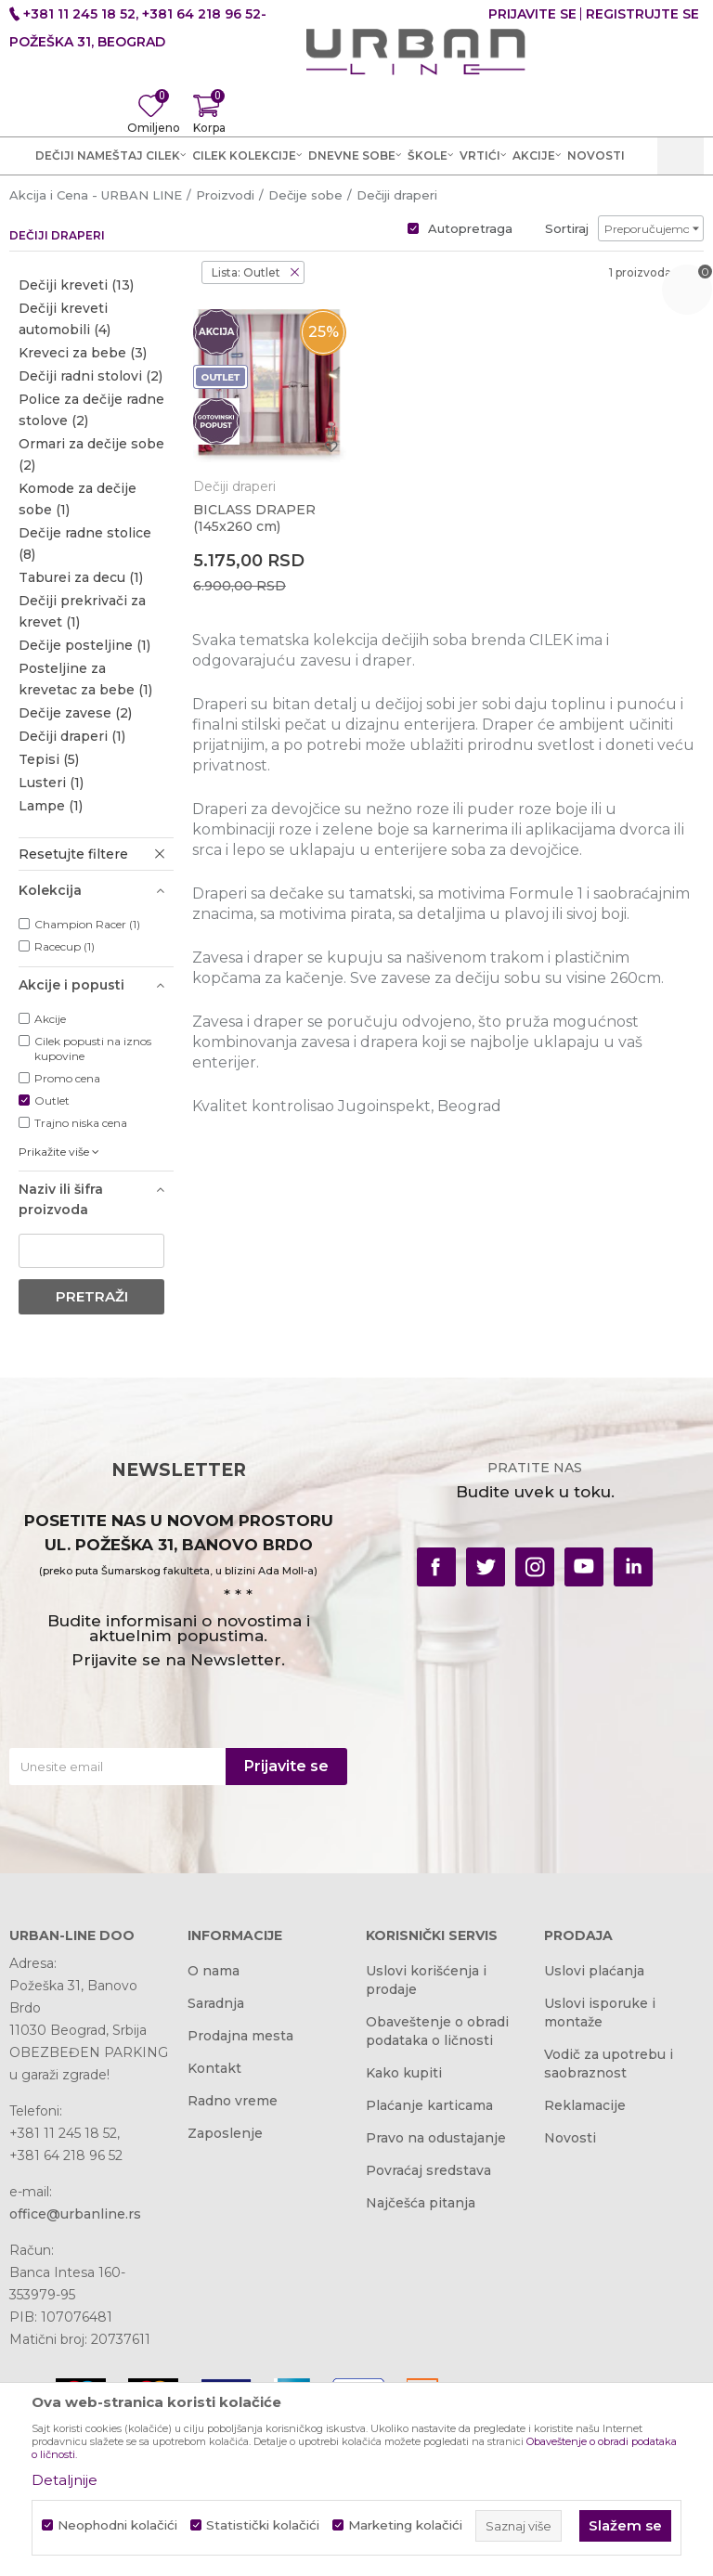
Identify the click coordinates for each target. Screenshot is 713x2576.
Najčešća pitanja (420, 2202)
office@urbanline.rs (75, 2214)
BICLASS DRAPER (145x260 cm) (254, 518)
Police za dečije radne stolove (91, 410)
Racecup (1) (64, 946)
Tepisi (49, 759)
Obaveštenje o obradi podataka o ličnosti (437, 2031)
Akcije (50, 1019)
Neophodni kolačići (117, 2525)
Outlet (52, 1100)
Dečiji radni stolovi (90, 376)
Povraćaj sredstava (428, 2170)
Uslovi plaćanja (594, 1970)
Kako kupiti (404, 2073)
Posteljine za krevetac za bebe (85, 679)
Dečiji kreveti (76, 285)
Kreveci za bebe (83, 352)
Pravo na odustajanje (436, 2137)
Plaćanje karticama (429, 2105)
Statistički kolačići (262, 2525)
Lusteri (51, 782)
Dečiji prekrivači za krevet (82, 611)
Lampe (51, 805)
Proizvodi (225, 195)
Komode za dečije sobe (77, 499)
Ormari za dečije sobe (91, 454)
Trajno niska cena (80, 1123)
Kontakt (214, 2068)
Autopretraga (470, 228)
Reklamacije (585, 2105)
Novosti (570, 2137)
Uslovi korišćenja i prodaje (426, 1980)
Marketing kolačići (405, 2525)
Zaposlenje (225, 2133)
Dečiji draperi (72, 736)
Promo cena (67, 1078)
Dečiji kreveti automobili (64, 319)
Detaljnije (64, 2480)
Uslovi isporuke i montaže (599, 2012)
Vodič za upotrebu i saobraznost (608, 2063)
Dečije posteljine (84, 645)
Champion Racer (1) (87, 924)
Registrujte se (642, 14)
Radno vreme (233, 2100)
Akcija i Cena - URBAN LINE (95, 195)
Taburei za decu (81, 577)
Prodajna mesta (240, 2035)
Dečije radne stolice (85, 543)
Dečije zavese (75, 713)
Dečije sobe (305, 195)
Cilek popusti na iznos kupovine (92, 1048)
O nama (214, 1970)
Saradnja (216, 2003)
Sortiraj (567, 228)
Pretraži (92, 1296)
